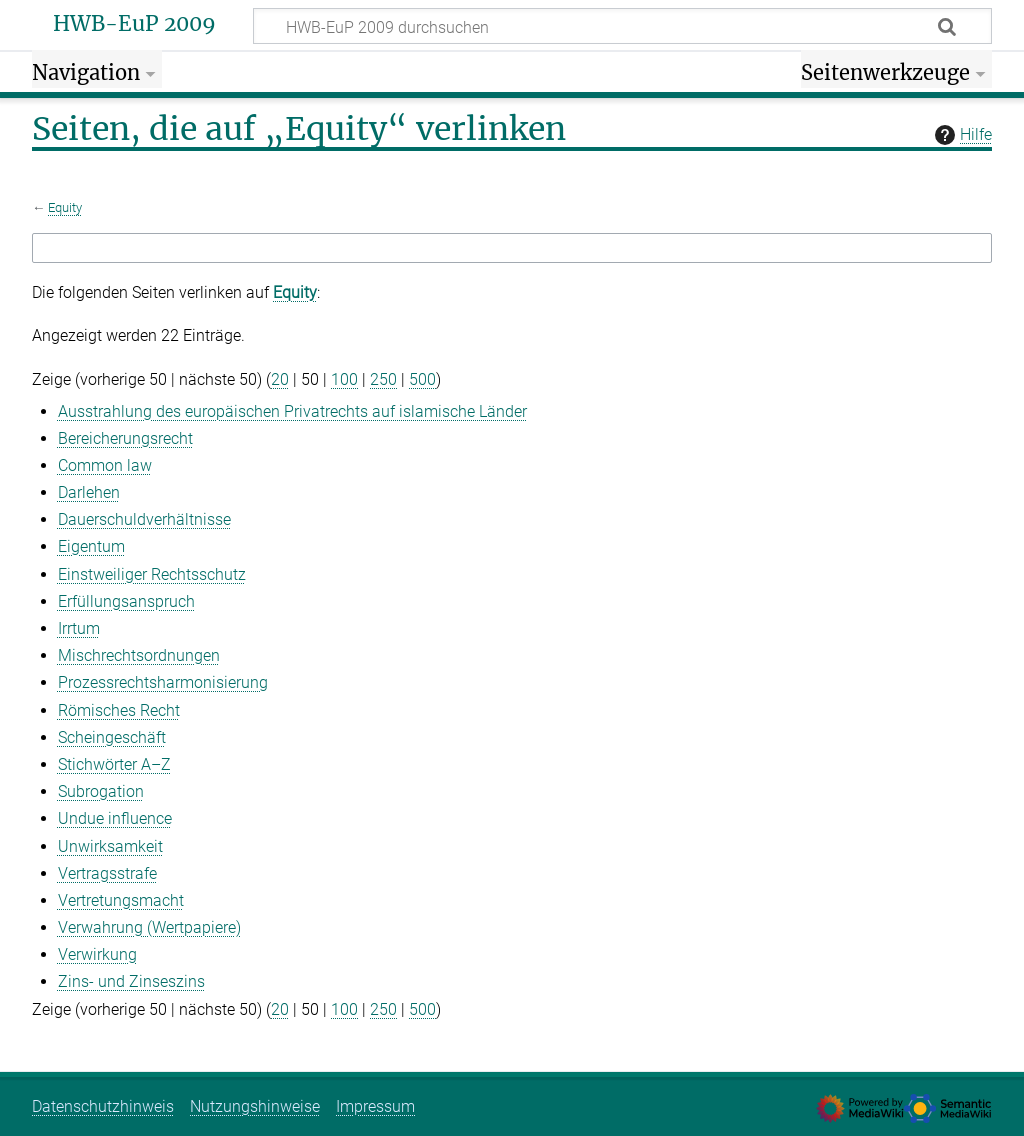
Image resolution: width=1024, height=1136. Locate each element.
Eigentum (91, 546)
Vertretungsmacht (121, 900)
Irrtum (79, 628)
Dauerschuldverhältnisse (144, 519)
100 (344, 379)
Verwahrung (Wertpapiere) (149, 927)
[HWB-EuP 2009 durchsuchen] (622, 26)
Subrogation (101, 791)
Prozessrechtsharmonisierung (163, 682)
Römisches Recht (119, 710)
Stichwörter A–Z (114, 764)
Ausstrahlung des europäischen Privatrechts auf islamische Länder (292, 411)
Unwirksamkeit (110, 846)
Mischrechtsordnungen (139, 655)
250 (383, 379)
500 (422, 379)
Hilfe (961, 135)
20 (280, 379)
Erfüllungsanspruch (126, 601)
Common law (105, 465)
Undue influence (115, 818)
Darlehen (89, 492)
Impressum (375, 1106)
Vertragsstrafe (107, 873)
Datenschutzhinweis (103, 1106)
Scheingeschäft (112, 737)
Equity (65, 207)
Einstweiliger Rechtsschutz (152, 574)
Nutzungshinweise (255, 1106)
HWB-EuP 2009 (134, 24)
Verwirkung (97, 954)
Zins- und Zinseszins (131, 981)
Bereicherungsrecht (125, 438)
